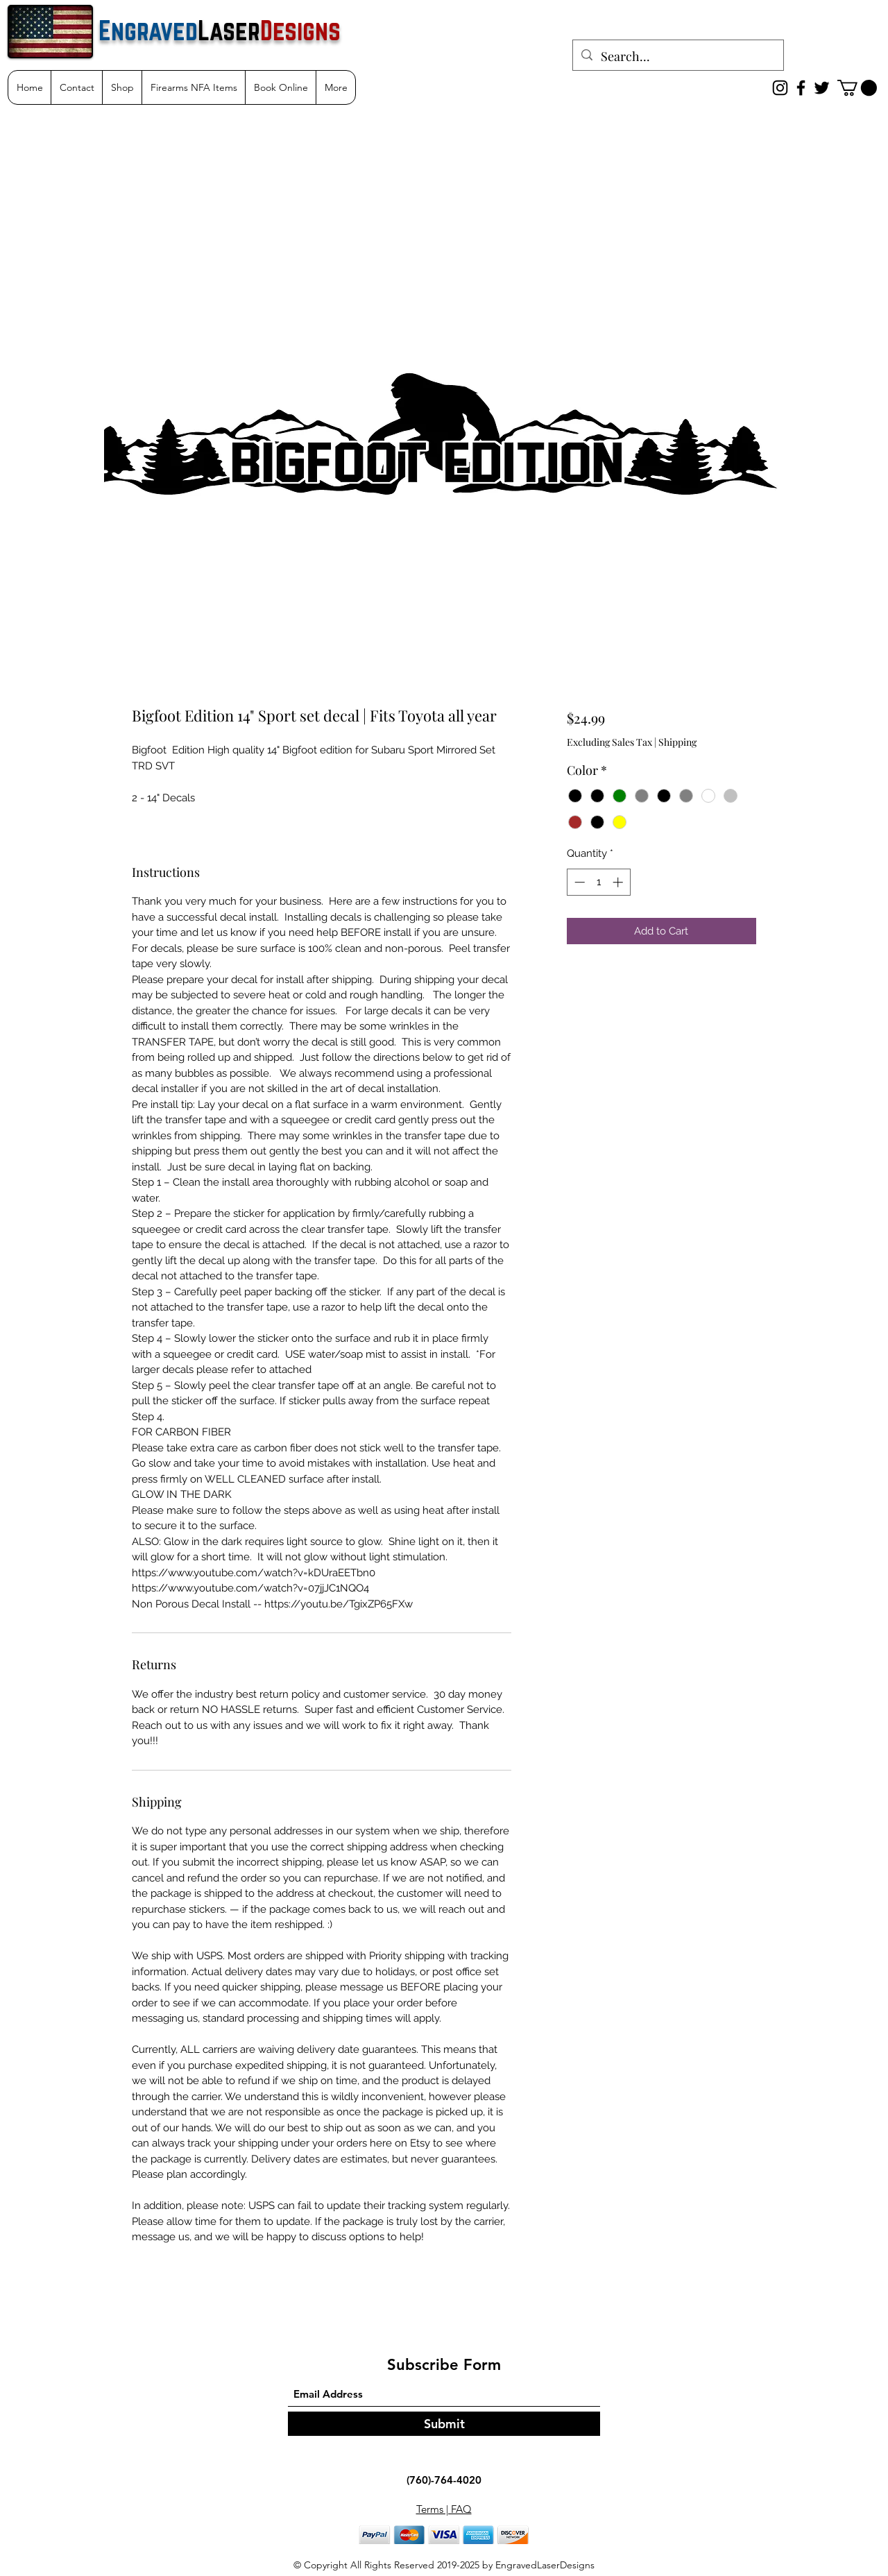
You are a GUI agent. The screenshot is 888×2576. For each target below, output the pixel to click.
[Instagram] (780, 88)
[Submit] (444, 2424)
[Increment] (619, 882)
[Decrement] (578, 882)
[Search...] (677, 57)
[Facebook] (801, 88)
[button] (857, 88)
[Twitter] (822, 88)
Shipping (677, 742)
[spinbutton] (598, 882)
